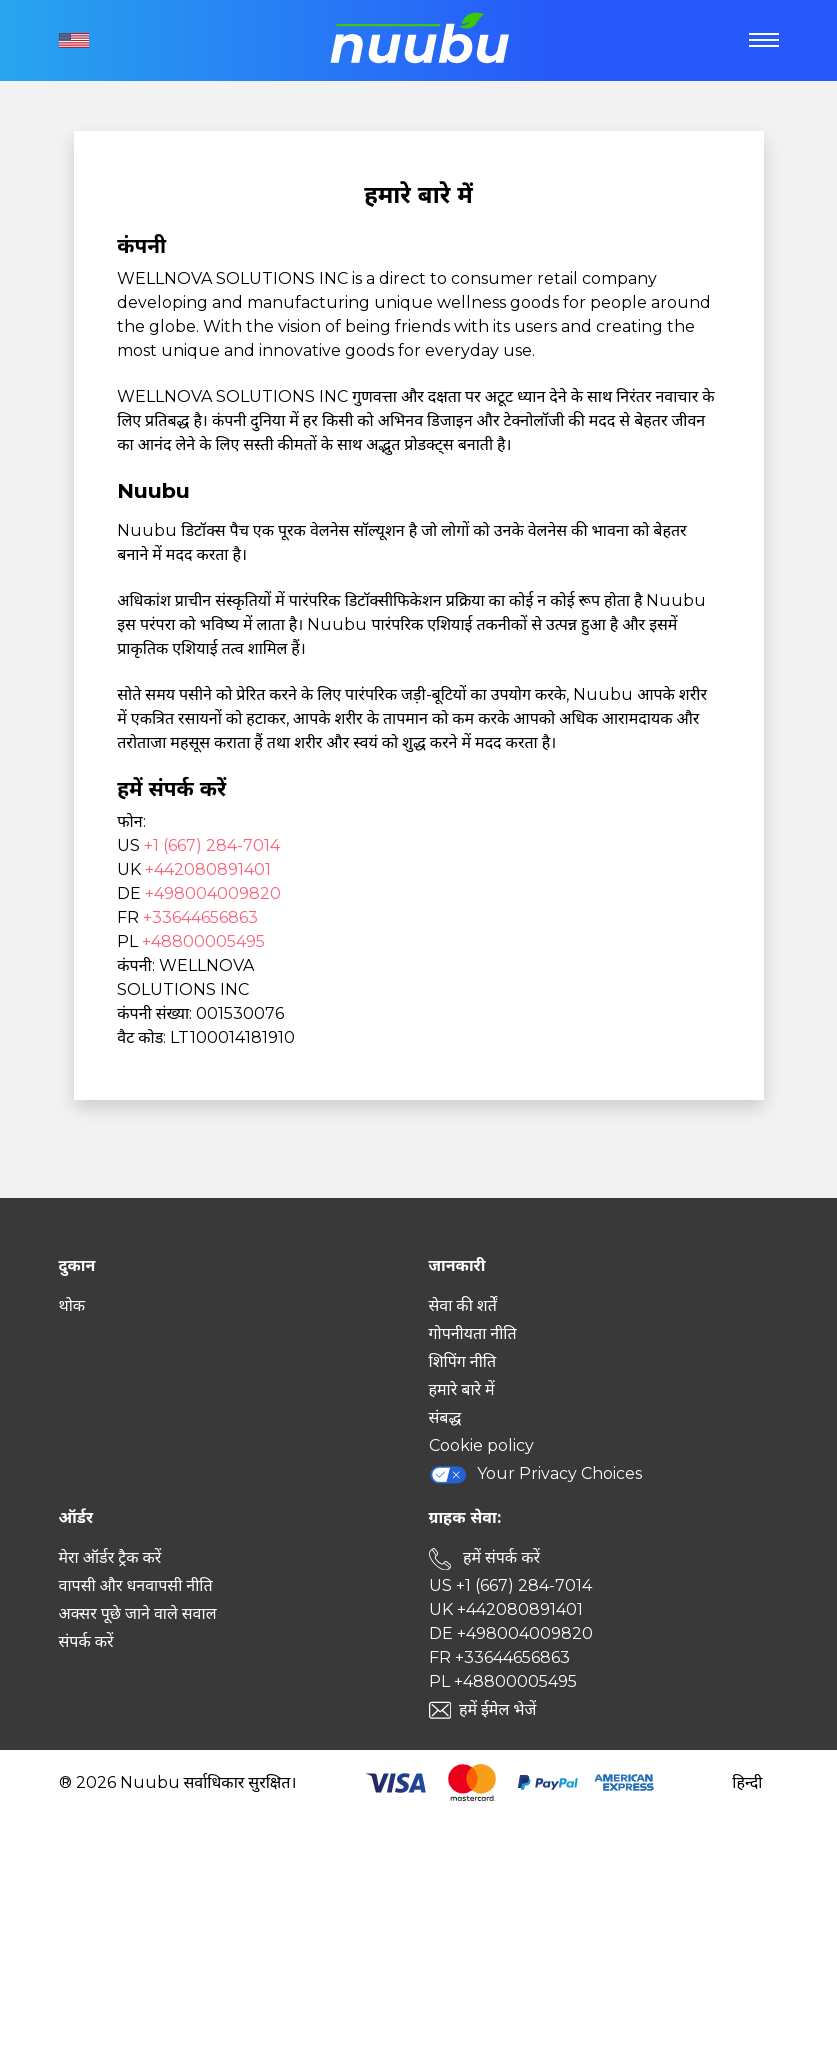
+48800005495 (203, 941)
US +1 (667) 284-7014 (510, 1585)
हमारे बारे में (462, 1389)
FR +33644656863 (499, 1657)
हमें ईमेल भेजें (497, 1709)
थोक (72, 1305)
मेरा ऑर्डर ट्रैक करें (110, 1557)
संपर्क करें (86, 1641)
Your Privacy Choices (536, 1474)
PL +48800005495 (503, 1681)
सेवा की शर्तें (463, 1305)
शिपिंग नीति (463, 1361)
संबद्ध (445, 1417)
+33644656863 (200, 917)
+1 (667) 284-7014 (212, 845)
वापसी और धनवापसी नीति (136, 1585)
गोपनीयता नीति (473, 1333)
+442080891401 (208, 869)
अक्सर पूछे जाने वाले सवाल (138, 1613)
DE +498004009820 (511, 1633)
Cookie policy (481, 1445)
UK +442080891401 (506, 1609)
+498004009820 (213, 893)
